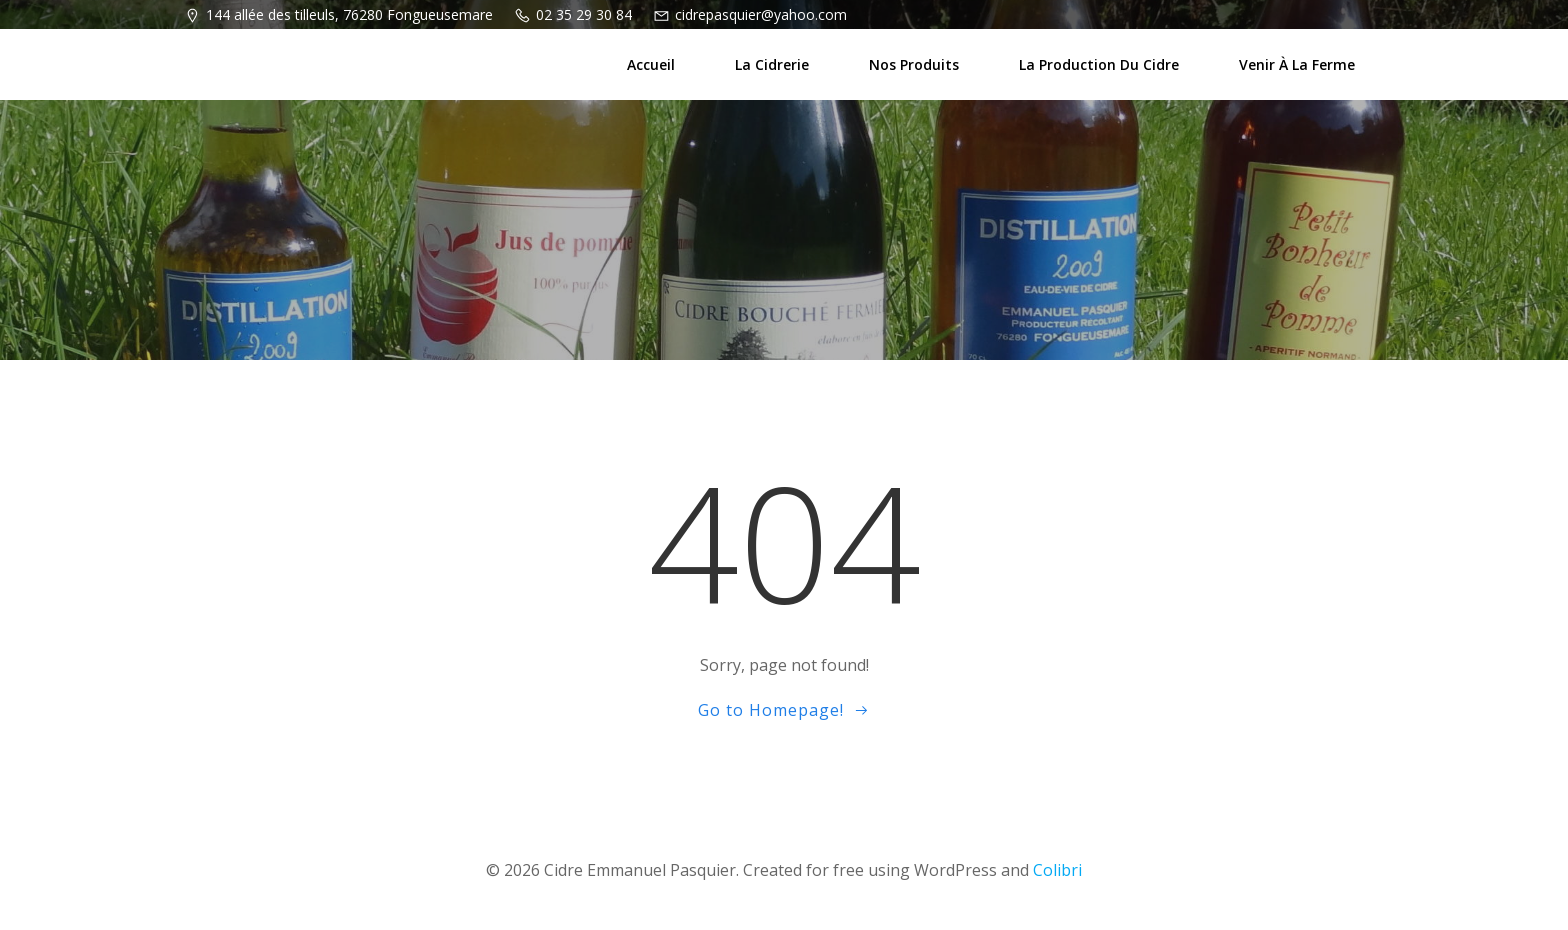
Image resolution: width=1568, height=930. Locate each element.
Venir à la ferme (1297, 64)
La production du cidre (1099, 64)
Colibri (1057, 870)
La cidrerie (772, 64)
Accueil (651, 64)
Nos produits (914, 64)
